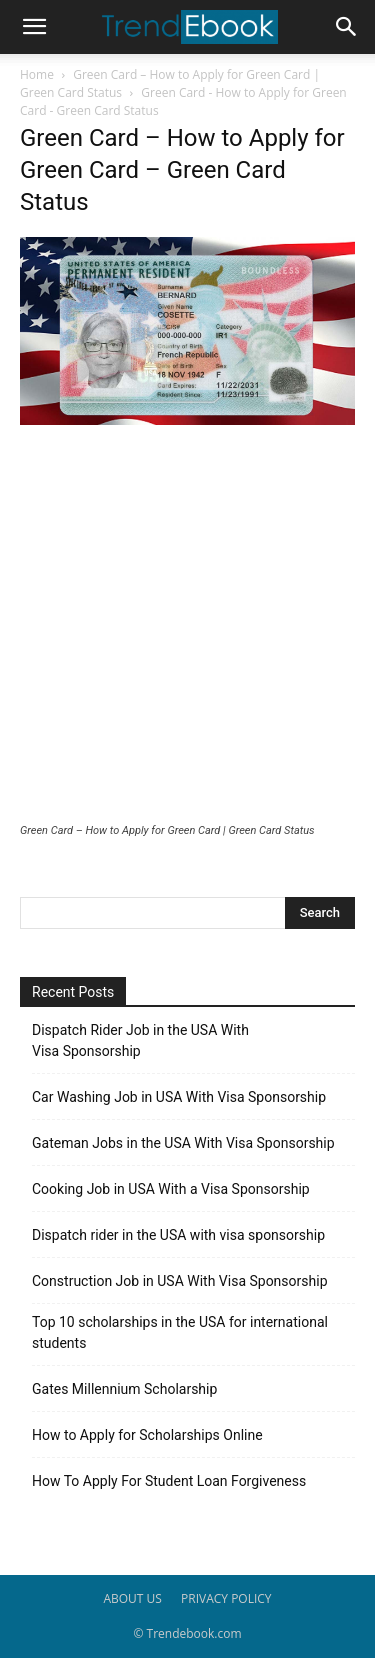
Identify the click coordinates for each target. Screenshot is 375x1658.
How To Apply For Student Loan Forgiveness (169, 1481)
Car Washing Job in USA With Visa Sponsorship (179, 1097)
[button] (34, 27)
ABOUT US (132, 1598)
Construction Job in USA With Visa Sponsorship (180, 1281)
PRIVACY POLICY (226, 1598)
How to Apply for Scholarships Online (147, 1435)
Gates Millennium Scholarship (124, 1389)
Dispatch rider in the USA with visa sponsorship (178, 1235)
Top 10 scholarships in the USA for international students (180, 1332)
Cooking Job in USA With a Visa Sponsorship (171, 1189)
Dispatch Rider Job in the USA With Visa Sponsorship (140, 1040)
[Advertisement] (187, 626)
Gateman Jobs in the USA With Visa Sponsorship (183, 1143)
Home (37, 74)
